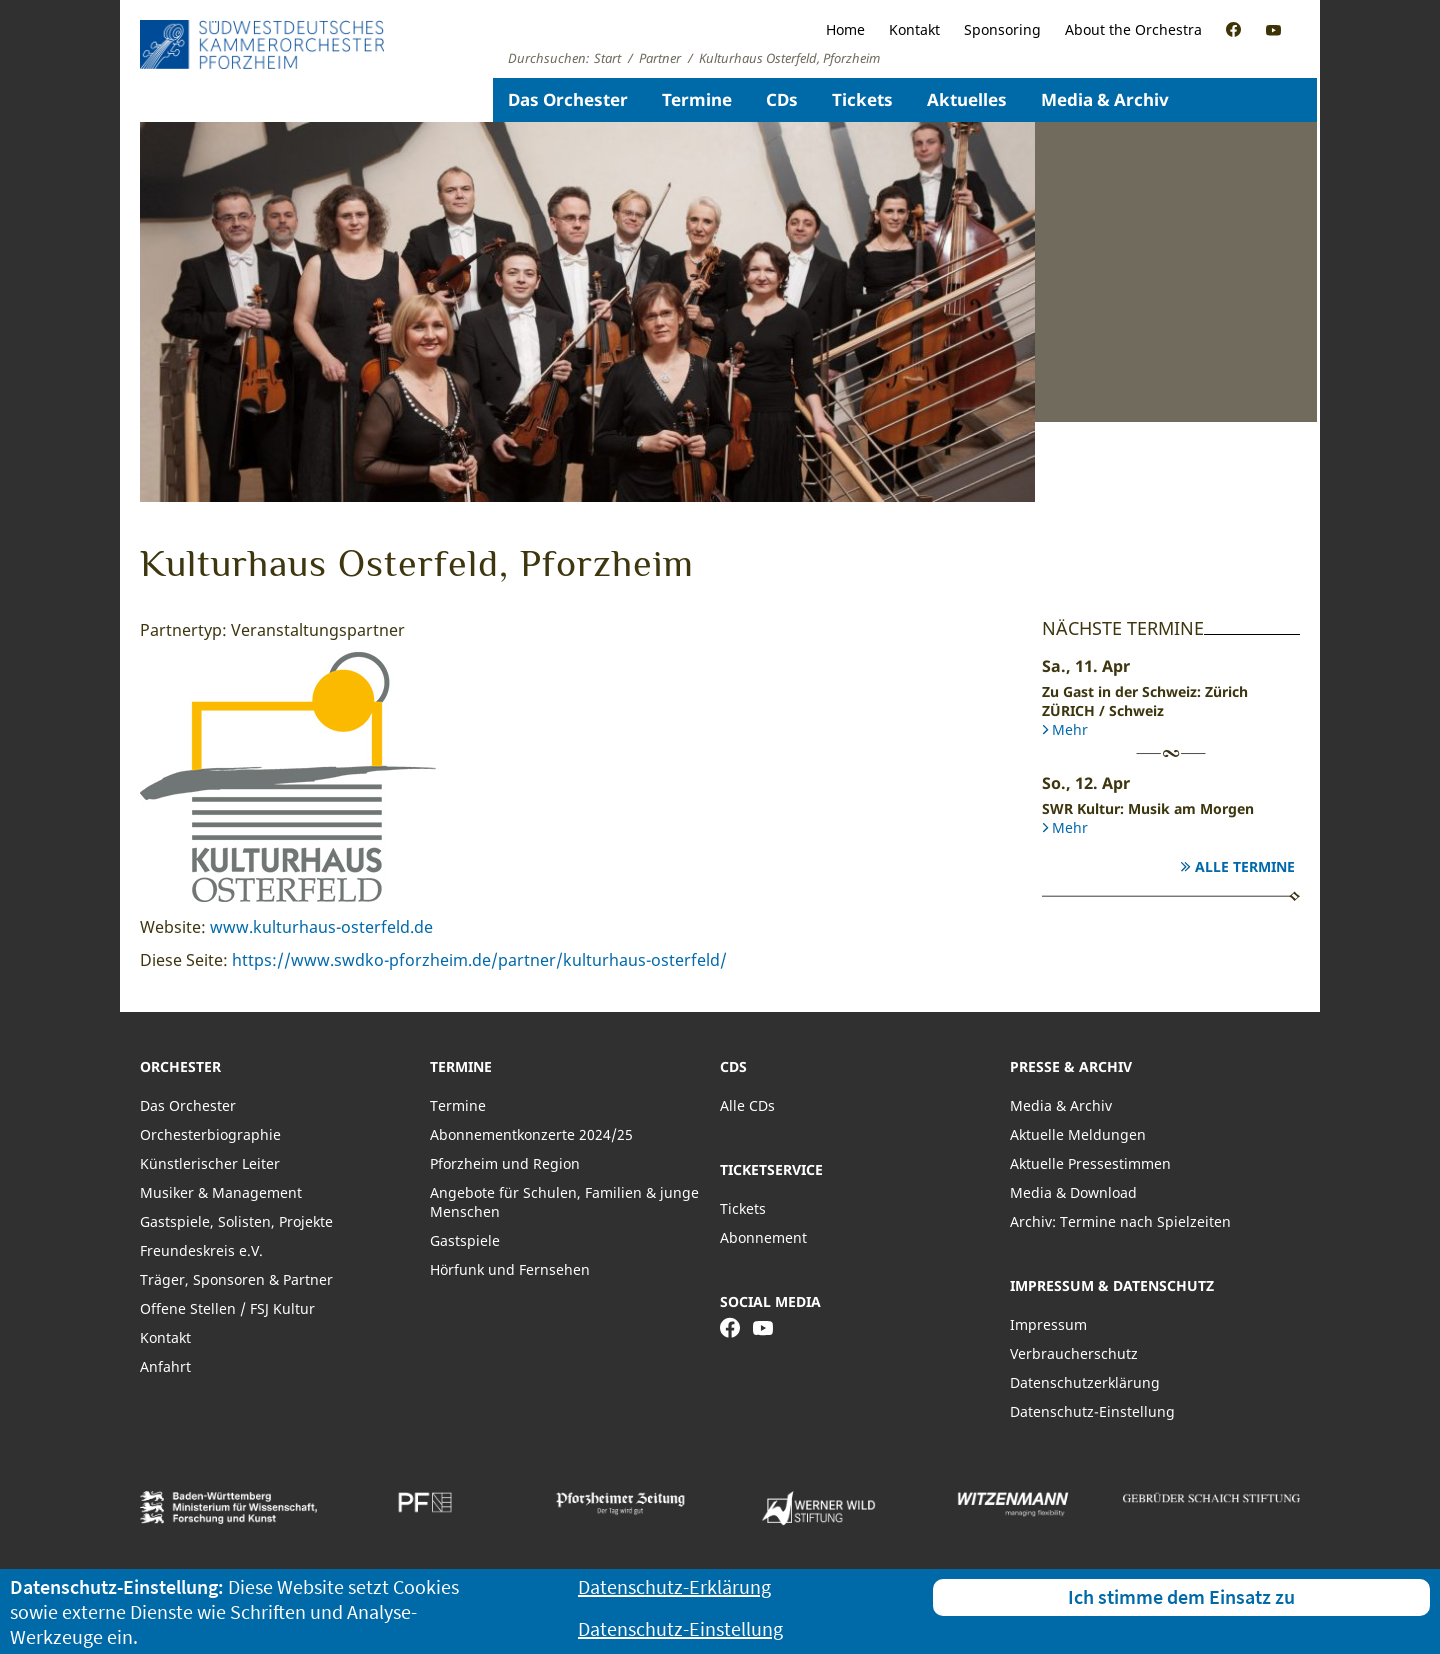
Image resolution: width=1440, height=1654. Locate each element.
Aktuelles (967, 99)
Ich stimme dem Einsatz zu (1181, 1596)
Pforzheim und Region (505, 1163)
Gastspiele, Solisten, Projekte (236, 1221)
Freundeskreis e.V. (201, 1250)
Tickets (862, 99)
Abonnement (763, 1237)
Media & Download (1073, 1192)
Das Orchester (568, 99)
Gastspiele (465, 1240)
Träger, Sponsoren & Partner (236, 1279)
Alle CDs (747, 1105)
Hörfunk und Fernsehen (510, 1269)
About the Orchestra (1133, 29)
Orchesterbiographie (210, 1134)
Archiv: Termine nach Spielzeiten (1120, 1221)
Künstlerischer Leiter (210, 1163)
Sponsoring (1002, 29)
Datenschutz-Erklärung (674, 1586)
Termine (697, 99)
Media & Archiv (1105, 99)
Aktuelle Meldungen (1078, 1134)
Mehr (1070, 729)
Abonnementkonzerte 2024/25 (531, 1134)
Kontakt (914, 29)
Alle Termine (1245, 866)
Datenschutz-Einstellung (1092, 1411)
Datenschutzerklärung (1085, 1382)
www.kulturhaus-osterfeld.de (321, 927)
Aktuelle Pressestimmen (1090, 1163)
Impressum (1048, 1324)
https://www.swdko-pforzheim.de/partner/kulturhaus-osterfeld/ (479, 960)
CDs (782, 99)
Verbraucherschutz (1074, 1353)
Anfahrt (165, 1366)
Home (845, 29)
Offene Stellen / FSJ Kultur (227, 1308)
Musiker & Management (221, 1192)
